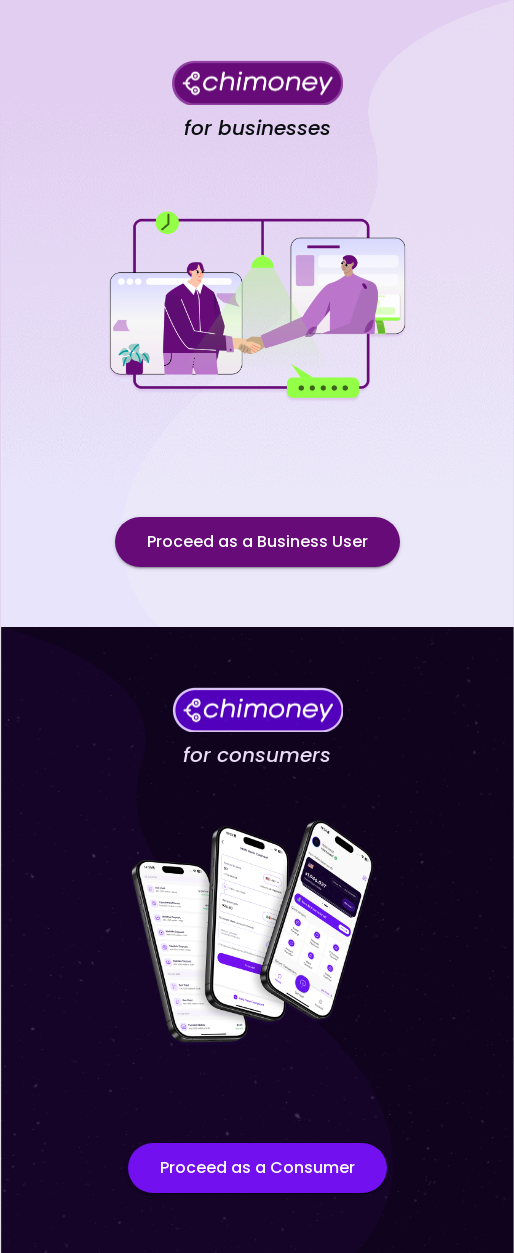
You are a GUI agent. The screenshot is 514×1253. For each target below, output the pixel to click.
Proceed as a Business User (257, 542)
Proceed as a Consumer (257, 1168)
